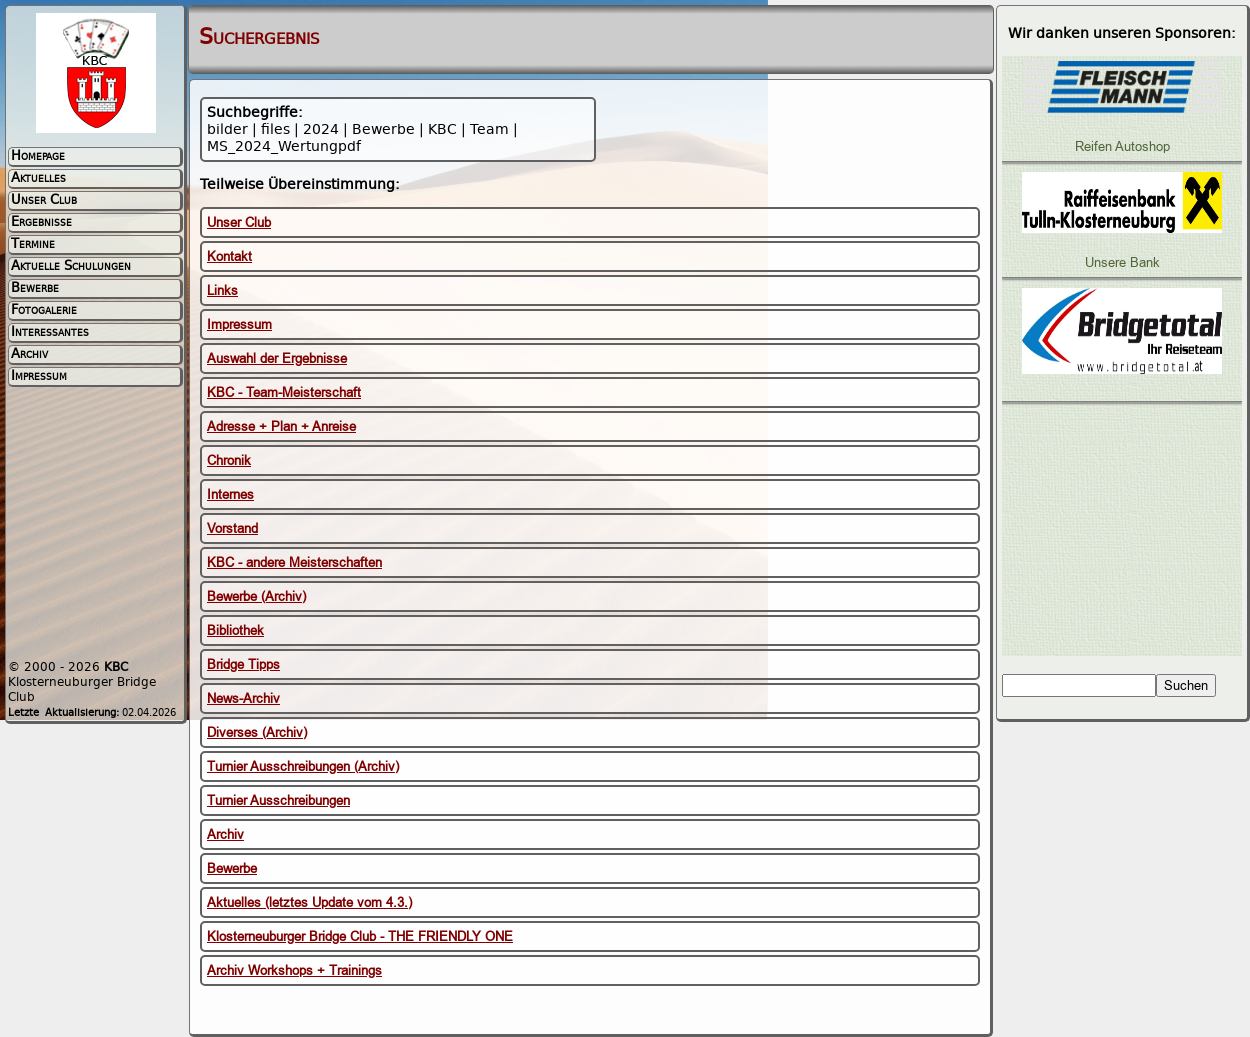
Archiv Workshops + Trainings (294, 970)
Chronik (229, 460)
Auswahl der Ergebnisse (277, 358)
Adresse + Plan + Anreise (281, 426)
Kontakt (229, 256)
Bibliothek (235, 630)
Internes (230, 494)
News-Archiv (243, 698)
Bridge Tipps (243, 664)
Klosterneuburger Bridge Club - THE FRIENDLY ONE (360, 936)
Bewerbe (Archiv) (256, 596)
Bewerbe (232, 868)
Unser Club (239, 222)
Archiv (225, 834)
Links (222, 290)
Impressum (239, 324)
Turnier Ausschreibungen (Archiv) (303, 766)
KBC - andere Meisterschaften (294, 562)
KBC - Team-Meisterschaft (284, 392)
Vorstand (232, 528)
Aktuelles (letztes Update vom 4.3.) (309, 902)
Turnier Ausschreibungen (278, 800)
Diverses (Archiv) (257, 732)
